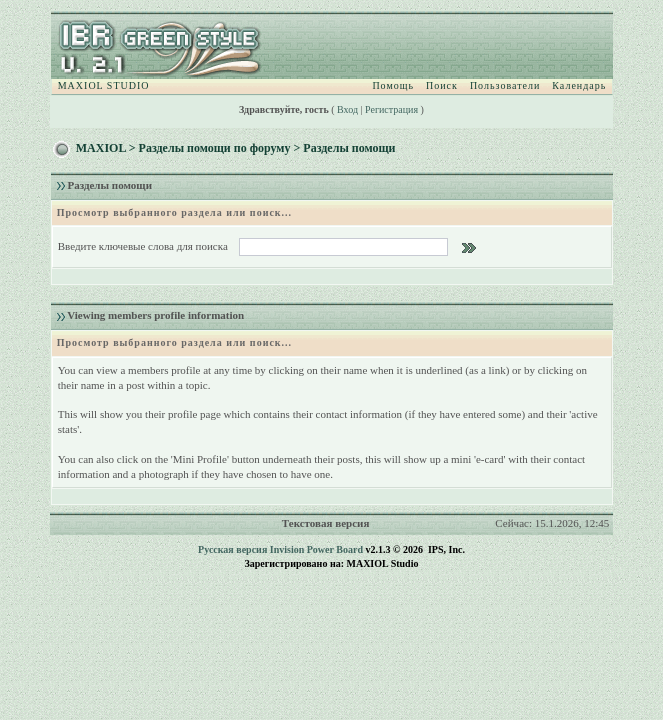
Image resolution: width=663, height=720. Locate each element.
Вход (347, 109)
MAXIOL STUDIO (104, 85)
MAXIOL (101, 148)
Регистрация (391, 109)
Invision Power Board (316, 549)
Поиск (442, 85)
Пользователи (505, 85)
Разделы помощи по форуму (215, 148)
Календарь (579, 85)
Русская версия (232, 549)
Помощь (393, 85)
